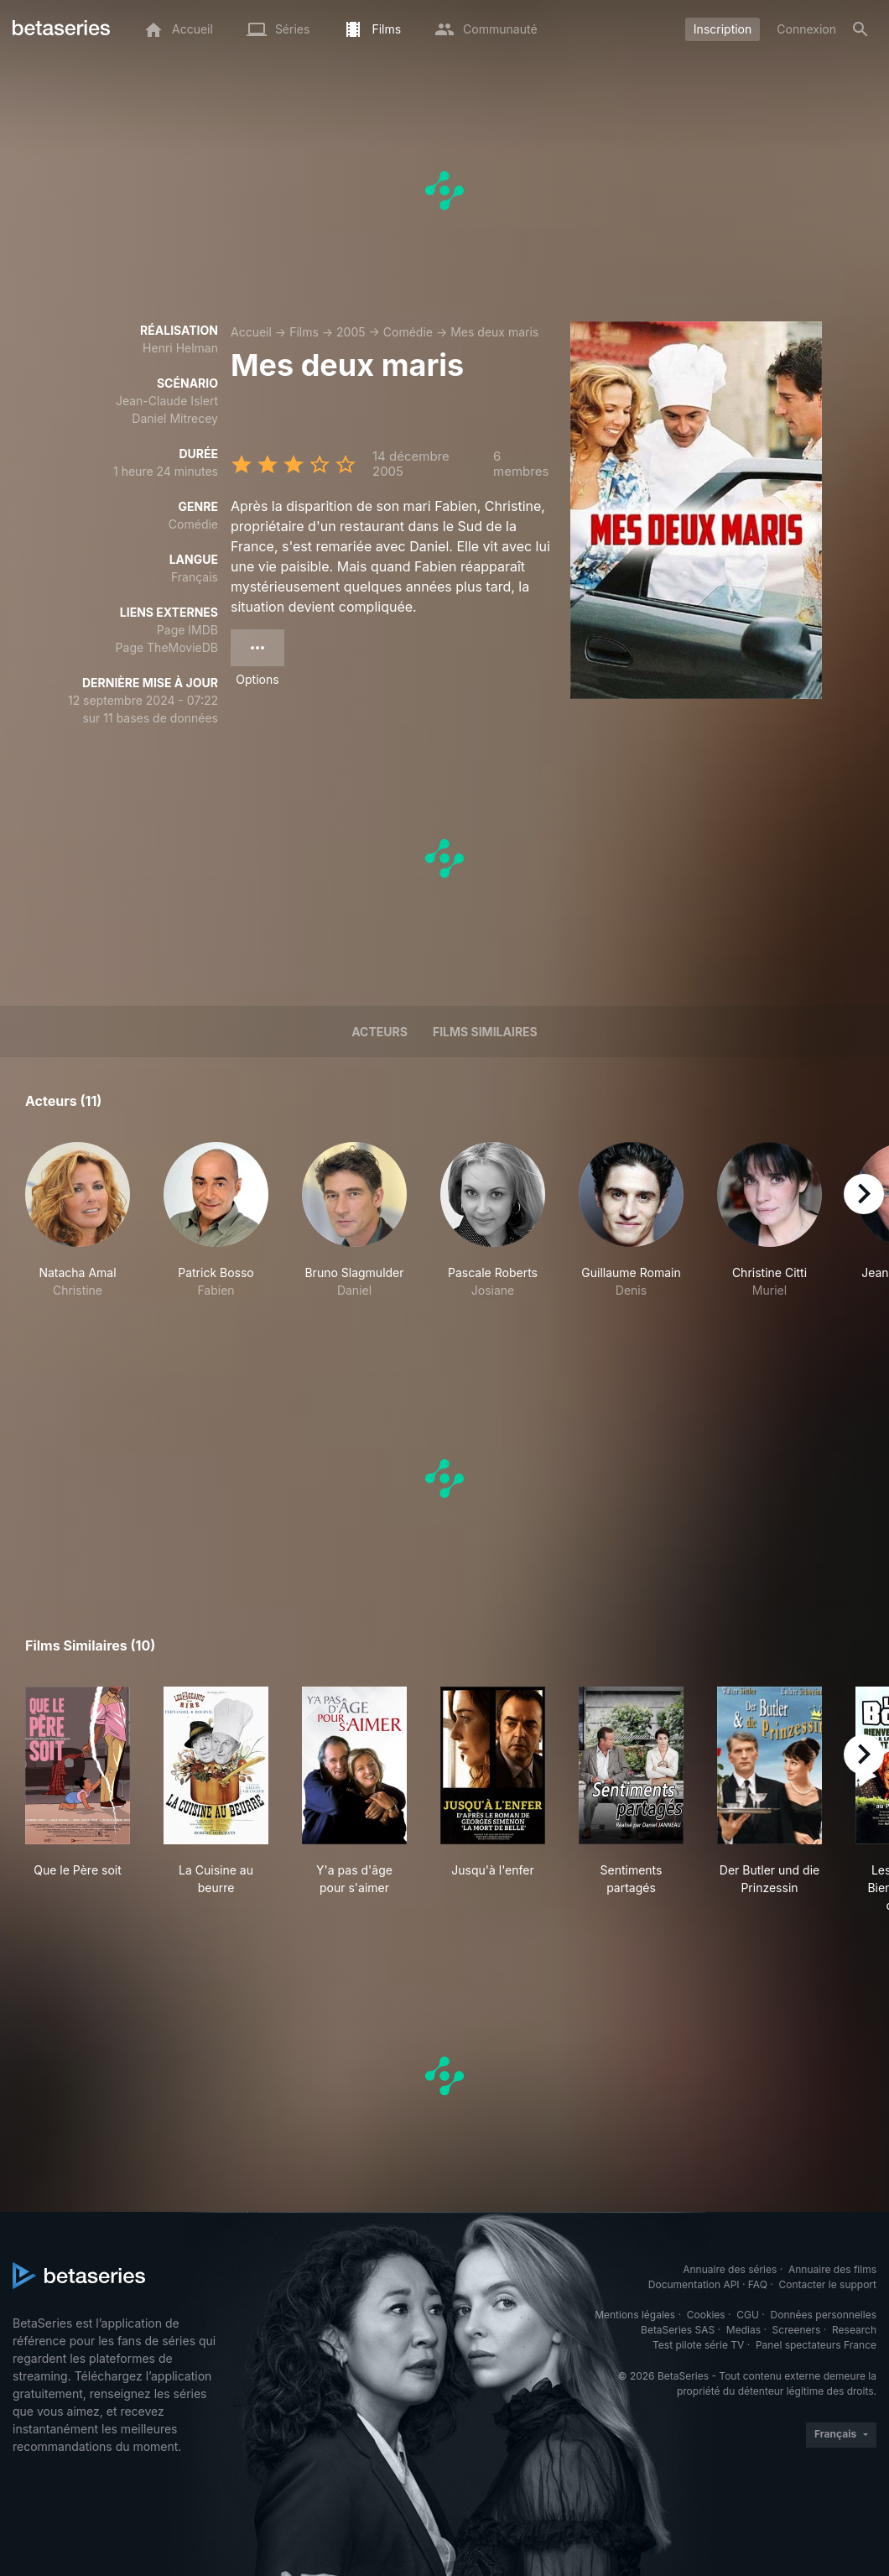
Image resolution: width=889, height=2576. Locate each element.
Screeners (796, 2329)
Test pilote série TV (698, 2345)
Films (304, 332)
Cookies (706, 2314)
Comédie (408, 332)
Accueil (251, 332)
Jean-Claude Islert (167, 401)
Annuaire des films (832, 2269)
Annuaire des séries (730, 2269)
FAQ (757, 2284)
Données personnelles (823, 2314)
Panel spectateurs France (816, 2345)
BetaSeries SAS (678, 2329)
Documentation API (694, 2284)
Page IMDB (187, 630)
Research (854, 2329)
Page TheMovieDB (167, 647)
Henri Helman (180, 348)
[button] (77, 1229)
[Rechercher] (860, 29)
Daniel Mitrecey (175, 418)
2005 (351, 332)
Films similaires (485, 1032)
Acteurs (379, 1032)
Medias (743, 2329)
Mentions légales (635, 2314)
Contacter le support (827, 2284)
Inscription (722, 29)
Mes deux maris (494, 332)
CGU (747, 2314)
